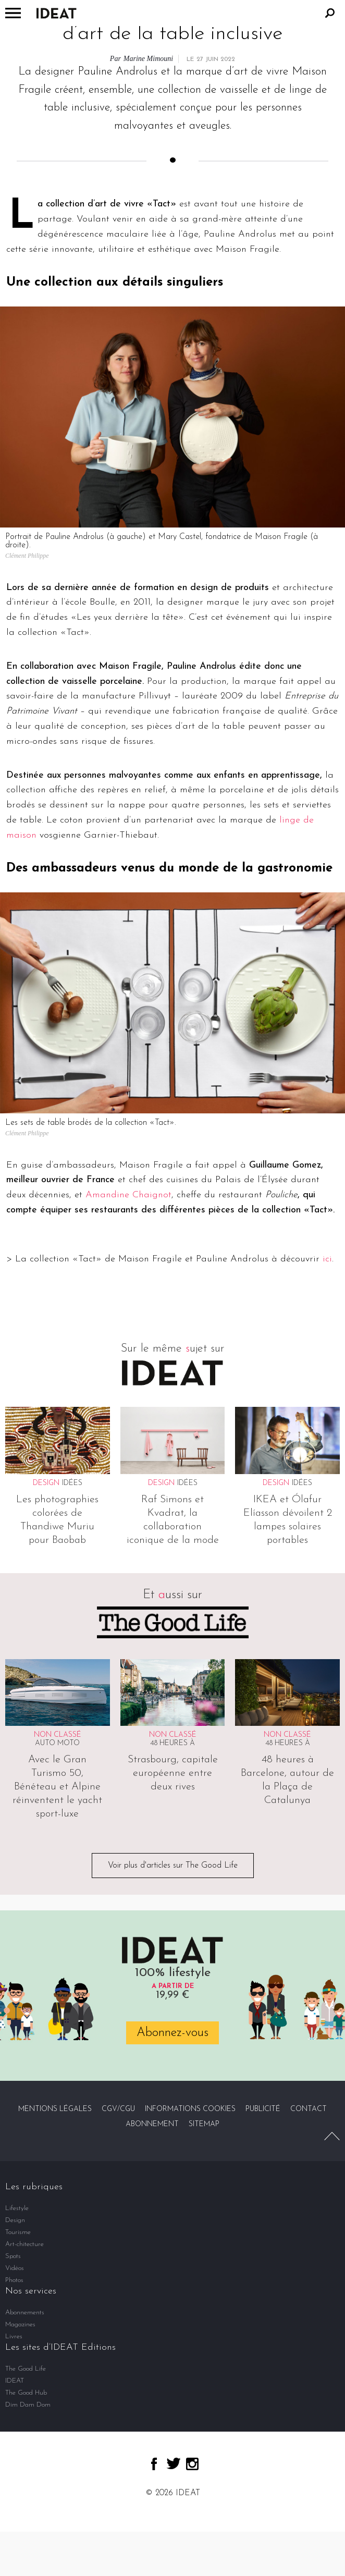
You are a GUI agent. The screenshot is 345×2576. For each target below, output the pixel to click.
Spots (13, 2256)
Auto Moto (57, 1743)
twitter (173, 2463)
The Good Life (25, 2368)
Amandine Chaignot (128, 1195)
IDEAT (14, 2380)
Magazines (20, 2324)
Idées (72, 1483)
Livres (13, 2336)
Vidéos (14, 2268)
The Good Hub (26, 2392)
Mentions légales (55, 2109)
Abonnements (24, 2312)
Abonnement (152, 2124)
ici (327, 1259)
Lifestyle (17, 2208)
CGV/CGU (118, 2109)
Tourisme (18, 2232)
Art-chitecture (24, 2244)
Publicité (262, 2109)
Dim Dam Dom (28, 2404)
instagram (192, 2464)
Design (15, 2220)
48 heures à (172, 1743)
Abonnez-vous (172, 2033)
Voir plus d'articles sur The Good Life (173, 1865)
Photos (14, 2280)
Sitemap (204, 2124)
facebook (154, 2464)
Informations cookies (190, 2109)
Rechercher (330, 13)
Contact (308, 2109)
